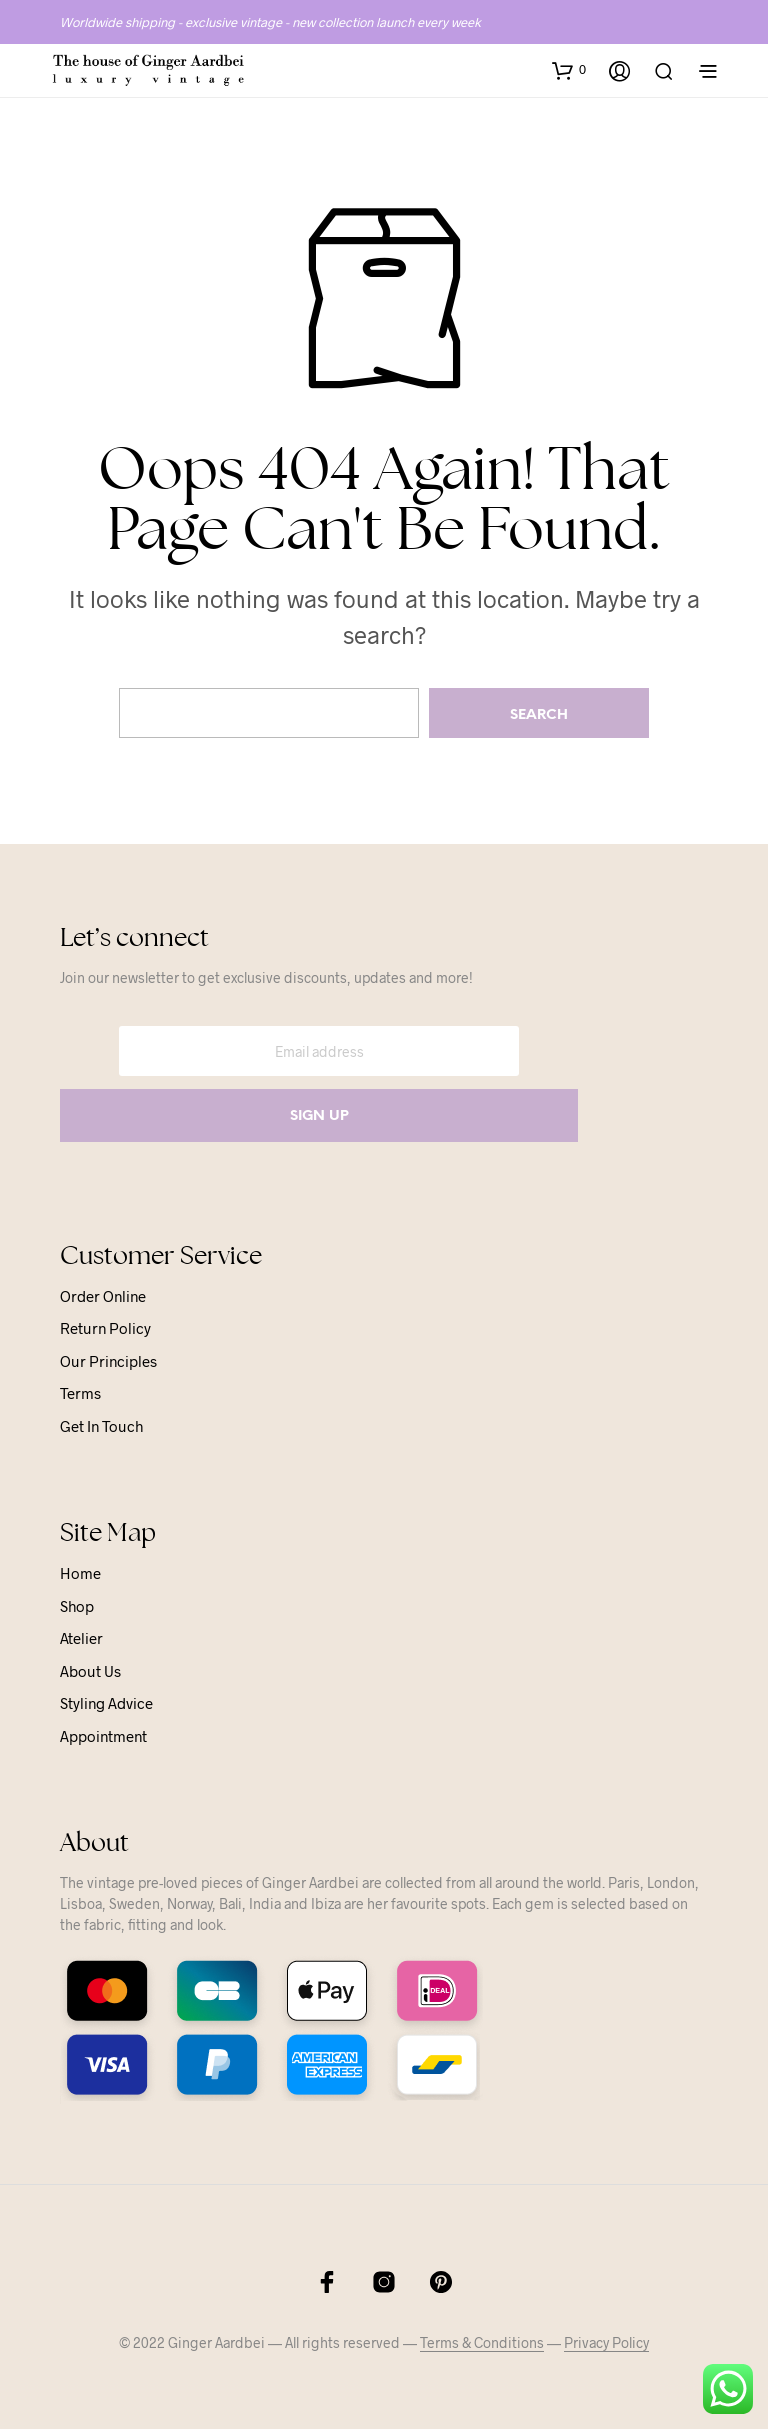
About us (90, 1671)
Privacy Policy (606, 2343)
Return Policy (105, 1328)
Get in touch (101, 1426)
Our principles (108, 1361)
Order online (103, 1296)
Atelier (81, 1638)
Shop (77, 1606)
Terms (80, 1393)
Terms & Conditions (482, 2343)
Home (80, 1573)
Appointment (103, 1736)
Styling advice (106, 1703)
